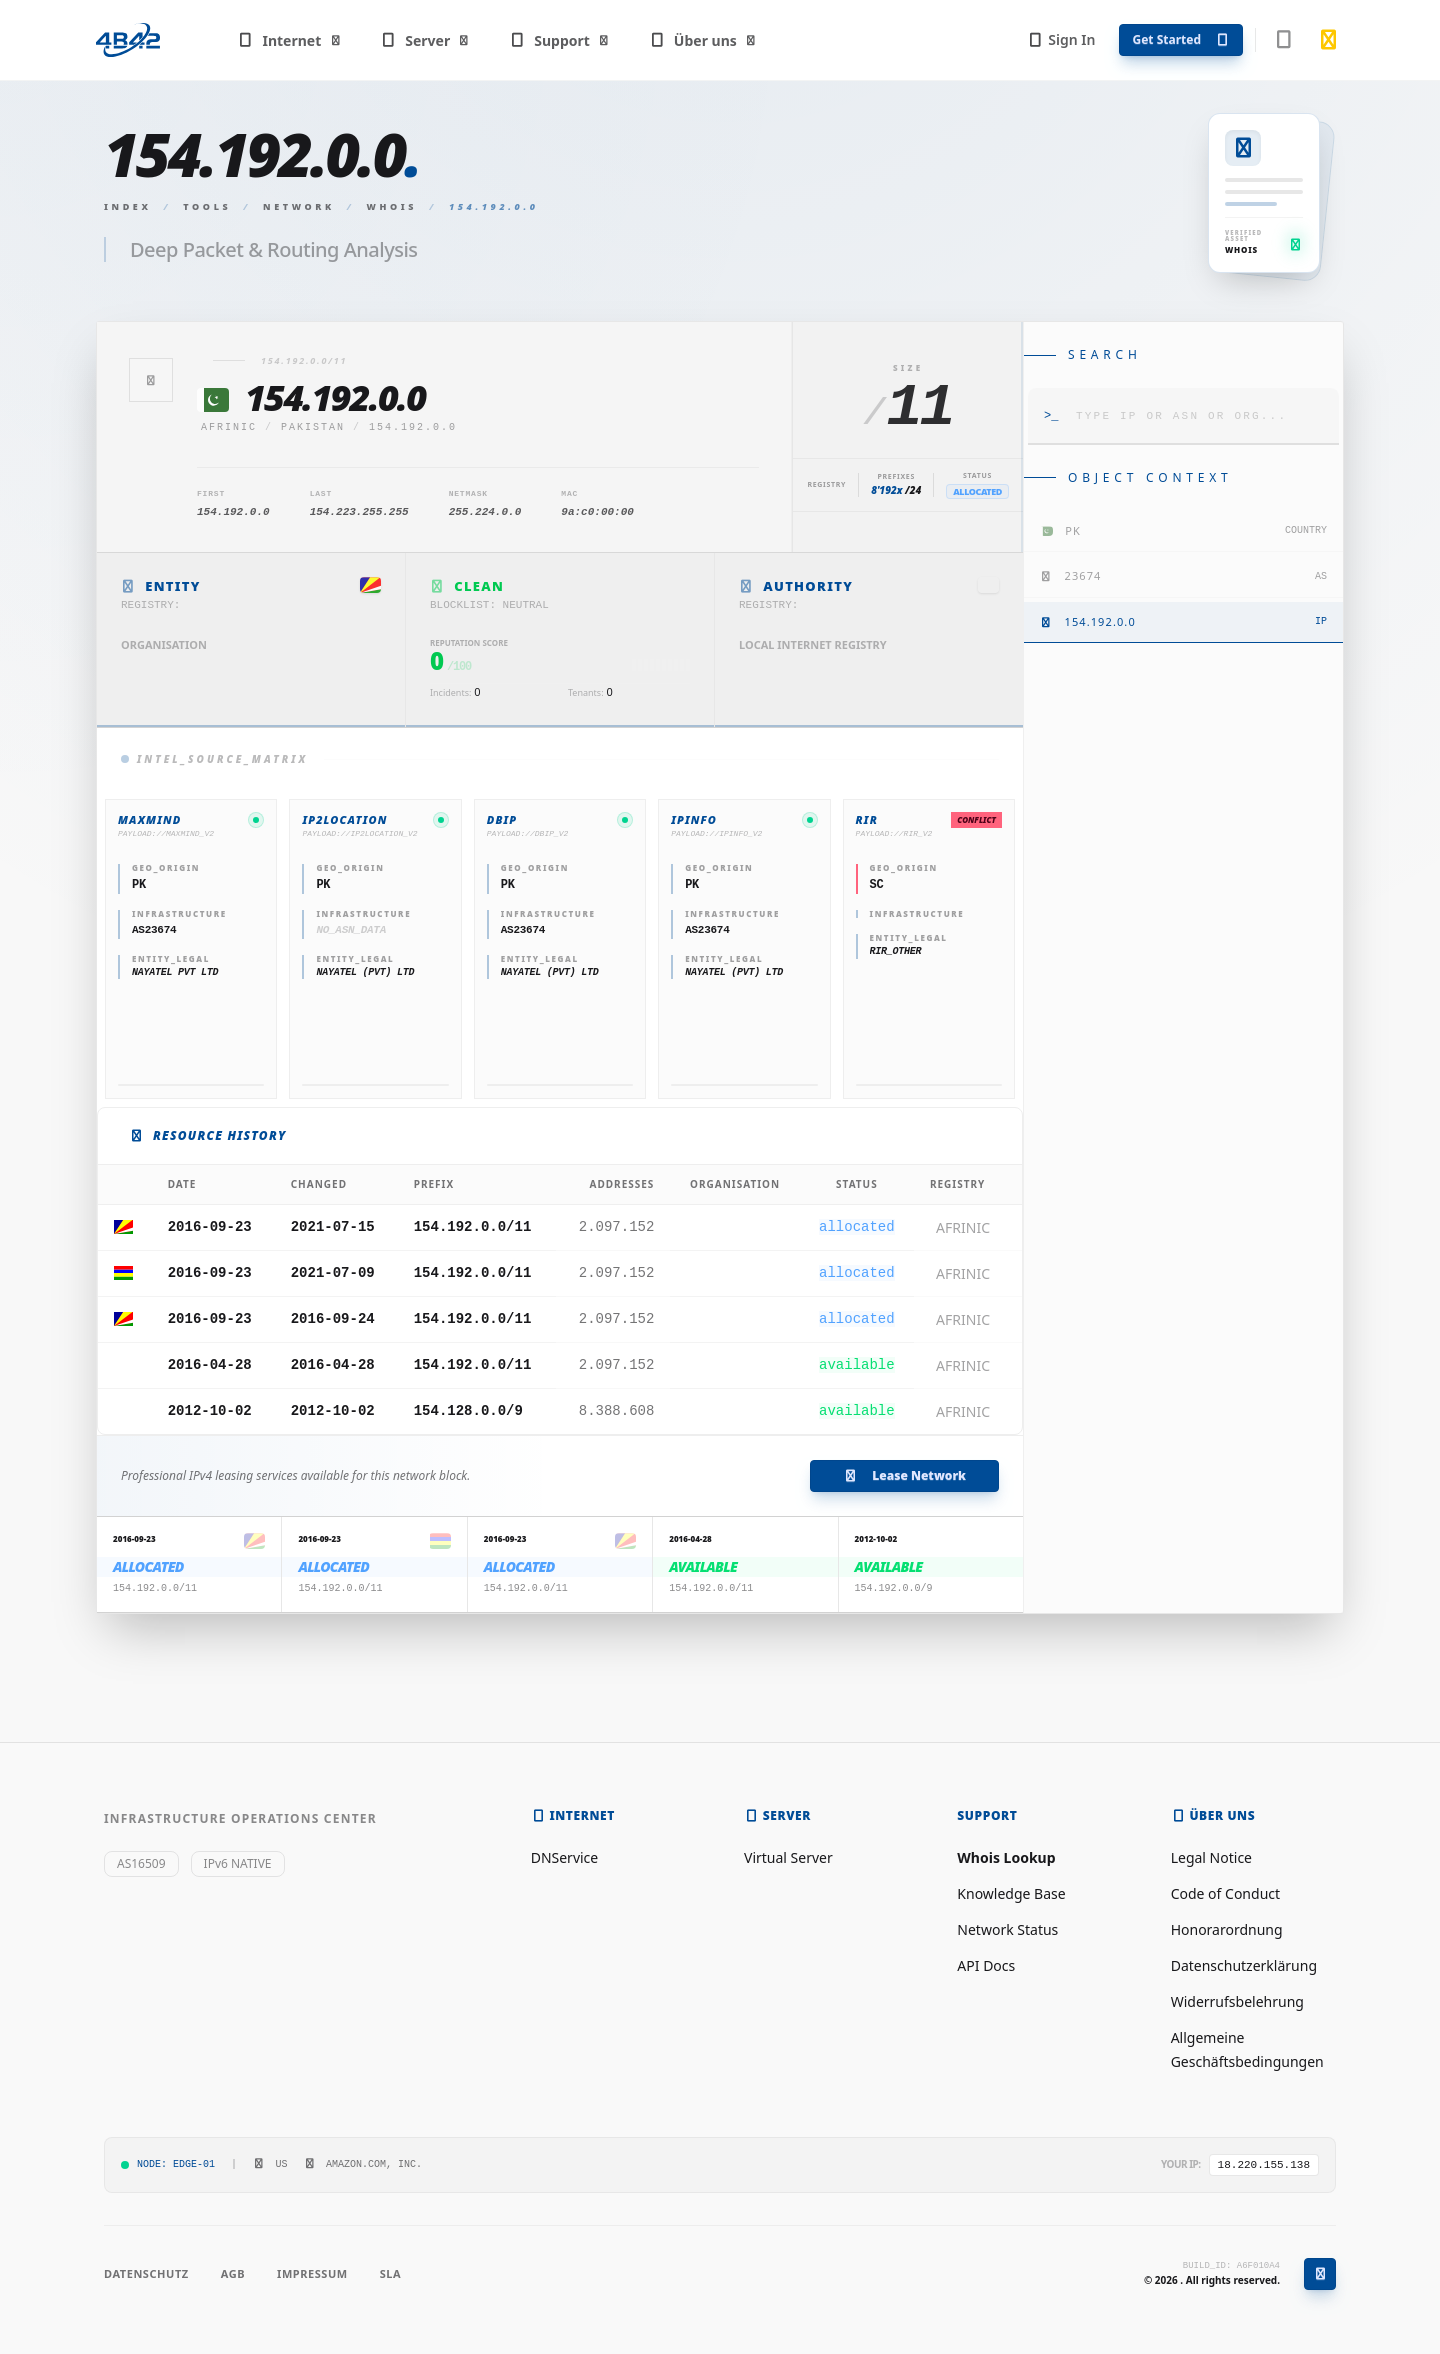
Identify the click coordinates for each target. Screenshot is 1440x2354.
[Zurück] (151, 380)
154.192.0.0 (413, 427)
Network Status (1007, 1929)
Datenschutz (146, 2273)
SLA (390, 2273)
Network (299, 206)
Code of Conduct (1225, 1893)
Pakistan (313, 427)
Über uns (702, 40)
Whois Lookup (1006, 1857)
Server (425, 40)
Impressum (312, 2273)
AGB (233, 2273)
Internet (289, 40)
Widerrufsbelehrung (1237, 2001)
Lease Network (904, 1475)
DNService (565, 1857)
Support (560, 40)
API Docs (986, 1965)
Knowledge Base (1011, 1893)
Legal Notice (1211, 1857)
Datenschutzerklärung (1244, 1965)
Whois (392, 206)
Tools (207, 206)
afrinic (229, 427)
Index (128, 206)
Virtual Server (788, 1857)
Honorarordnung (1227, 1929)
